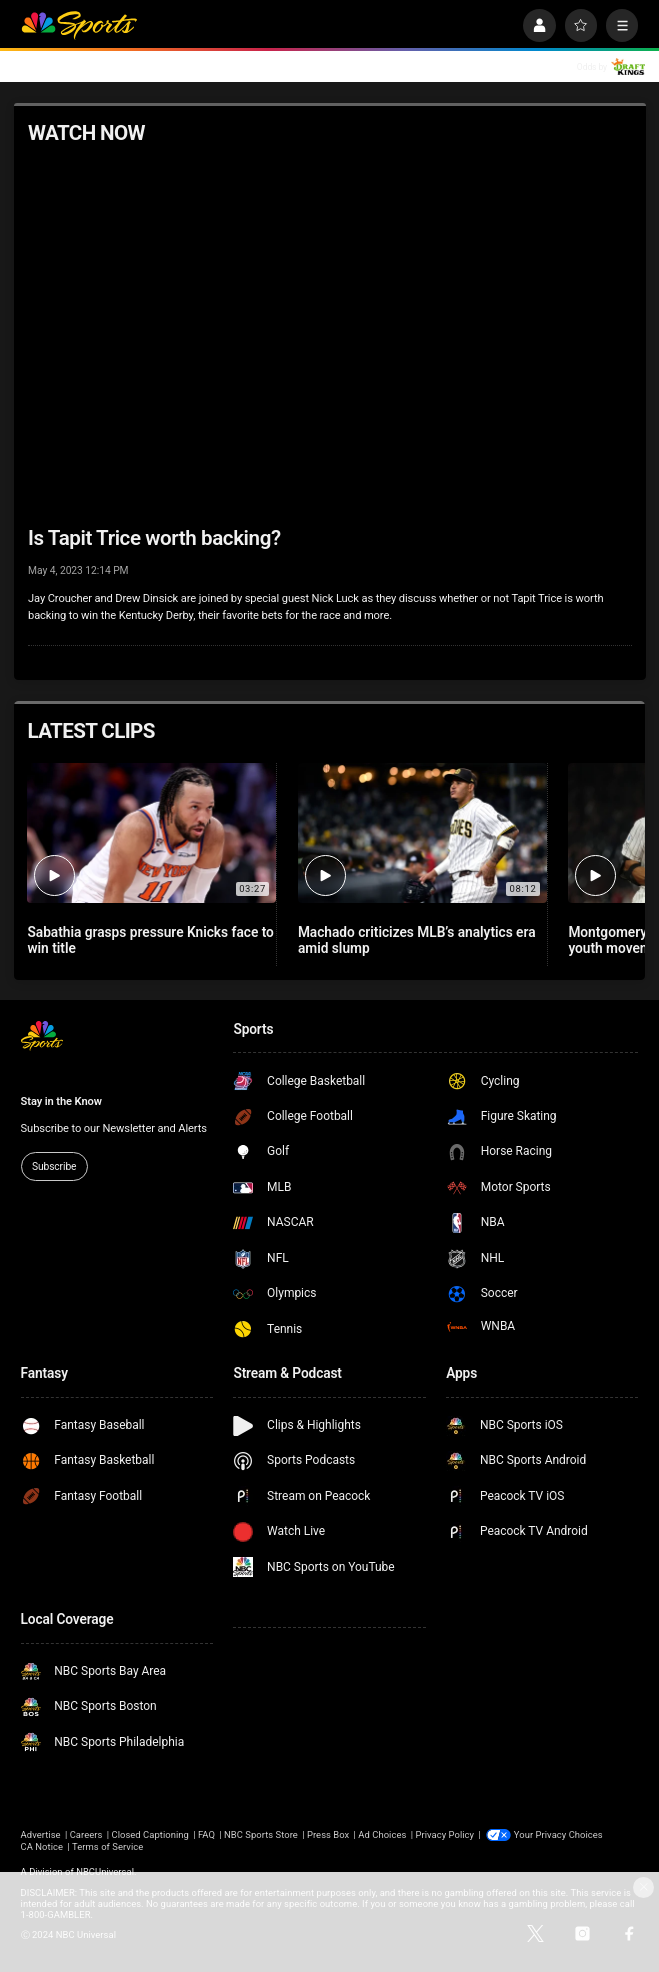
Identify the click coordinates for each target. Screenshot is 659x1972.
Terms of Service (107, 1846)
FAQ (206, 1834)
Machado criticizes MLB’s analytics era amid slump (417, 940)
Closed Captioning (149, 1834)
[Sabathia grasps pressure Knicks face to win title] (151, 833)
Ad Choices (382, 1834)
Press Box (328, 1834)
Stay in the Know (61, 1101)
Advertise (41, 1834)
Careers (86, 1834)
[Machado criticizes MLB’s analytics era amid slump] (422, 833)
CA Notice (42, 1846)
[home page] (79, 25)
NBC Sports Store (261, 1834)
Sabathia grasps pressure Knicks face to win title (150, 940)
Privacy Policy (444, 1834)
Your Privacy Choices (558, 1834)
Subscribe (54, 1166)
